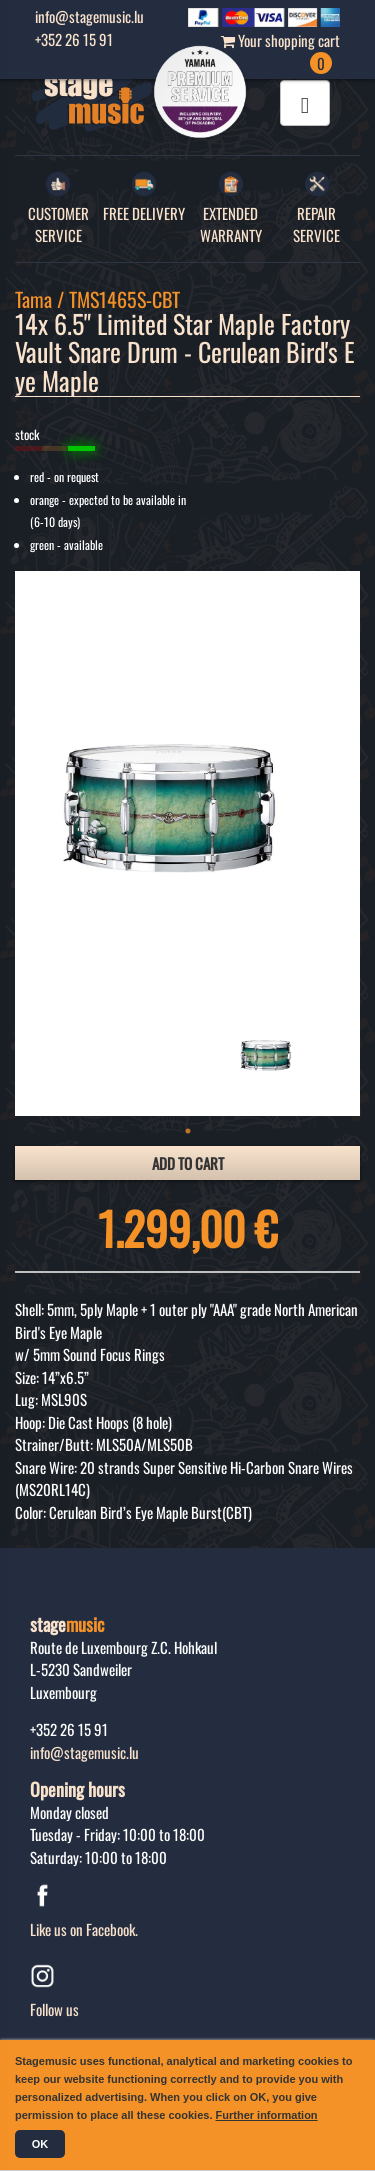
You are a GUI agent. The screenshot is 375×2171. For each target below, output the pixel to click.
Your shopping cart (280, 51)
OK (40, 2144)
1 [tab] (188, 1131)
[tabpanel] (270, 1048)
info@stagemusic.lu (84, 1752)
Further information (267, 2115)
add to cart (188, 1163)
